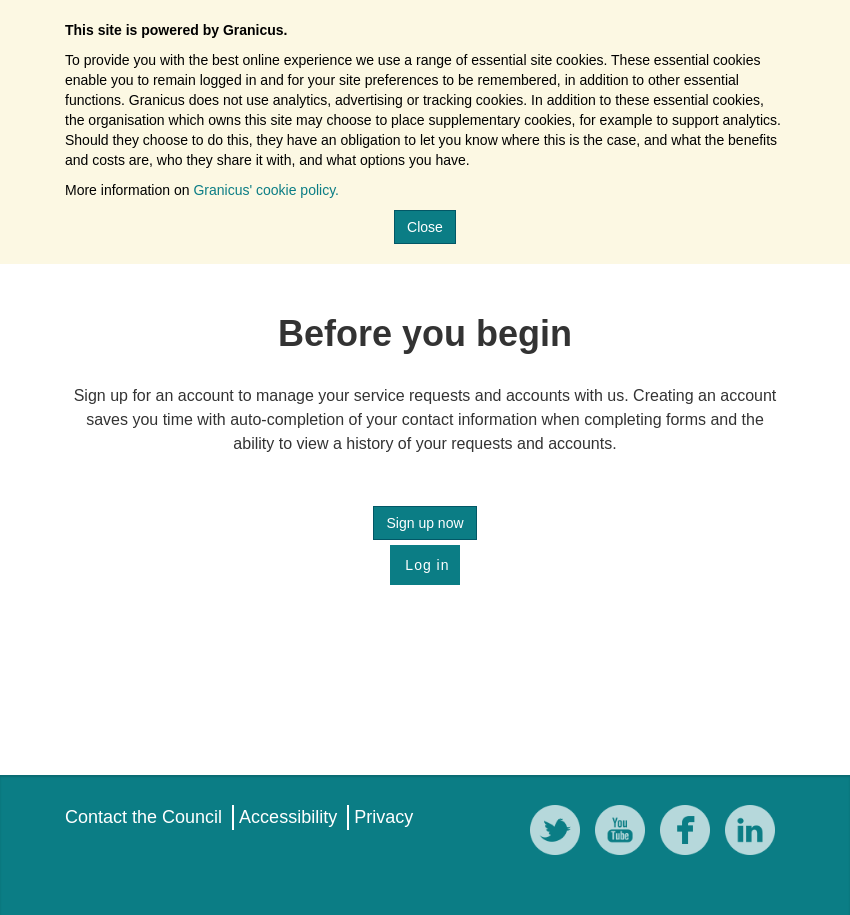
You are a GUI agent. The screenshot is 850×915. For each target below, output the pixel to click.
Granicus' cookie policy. (266, 190)
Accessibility (288, 817)
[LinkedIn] (755, 833)
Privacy (383, 817)
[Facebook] (690, 833)
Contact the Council (143, 817)
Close (425, 227)
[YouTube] (625, 833)
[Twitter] (560, 833)
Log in (424, 565)
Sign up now (424, 523)
